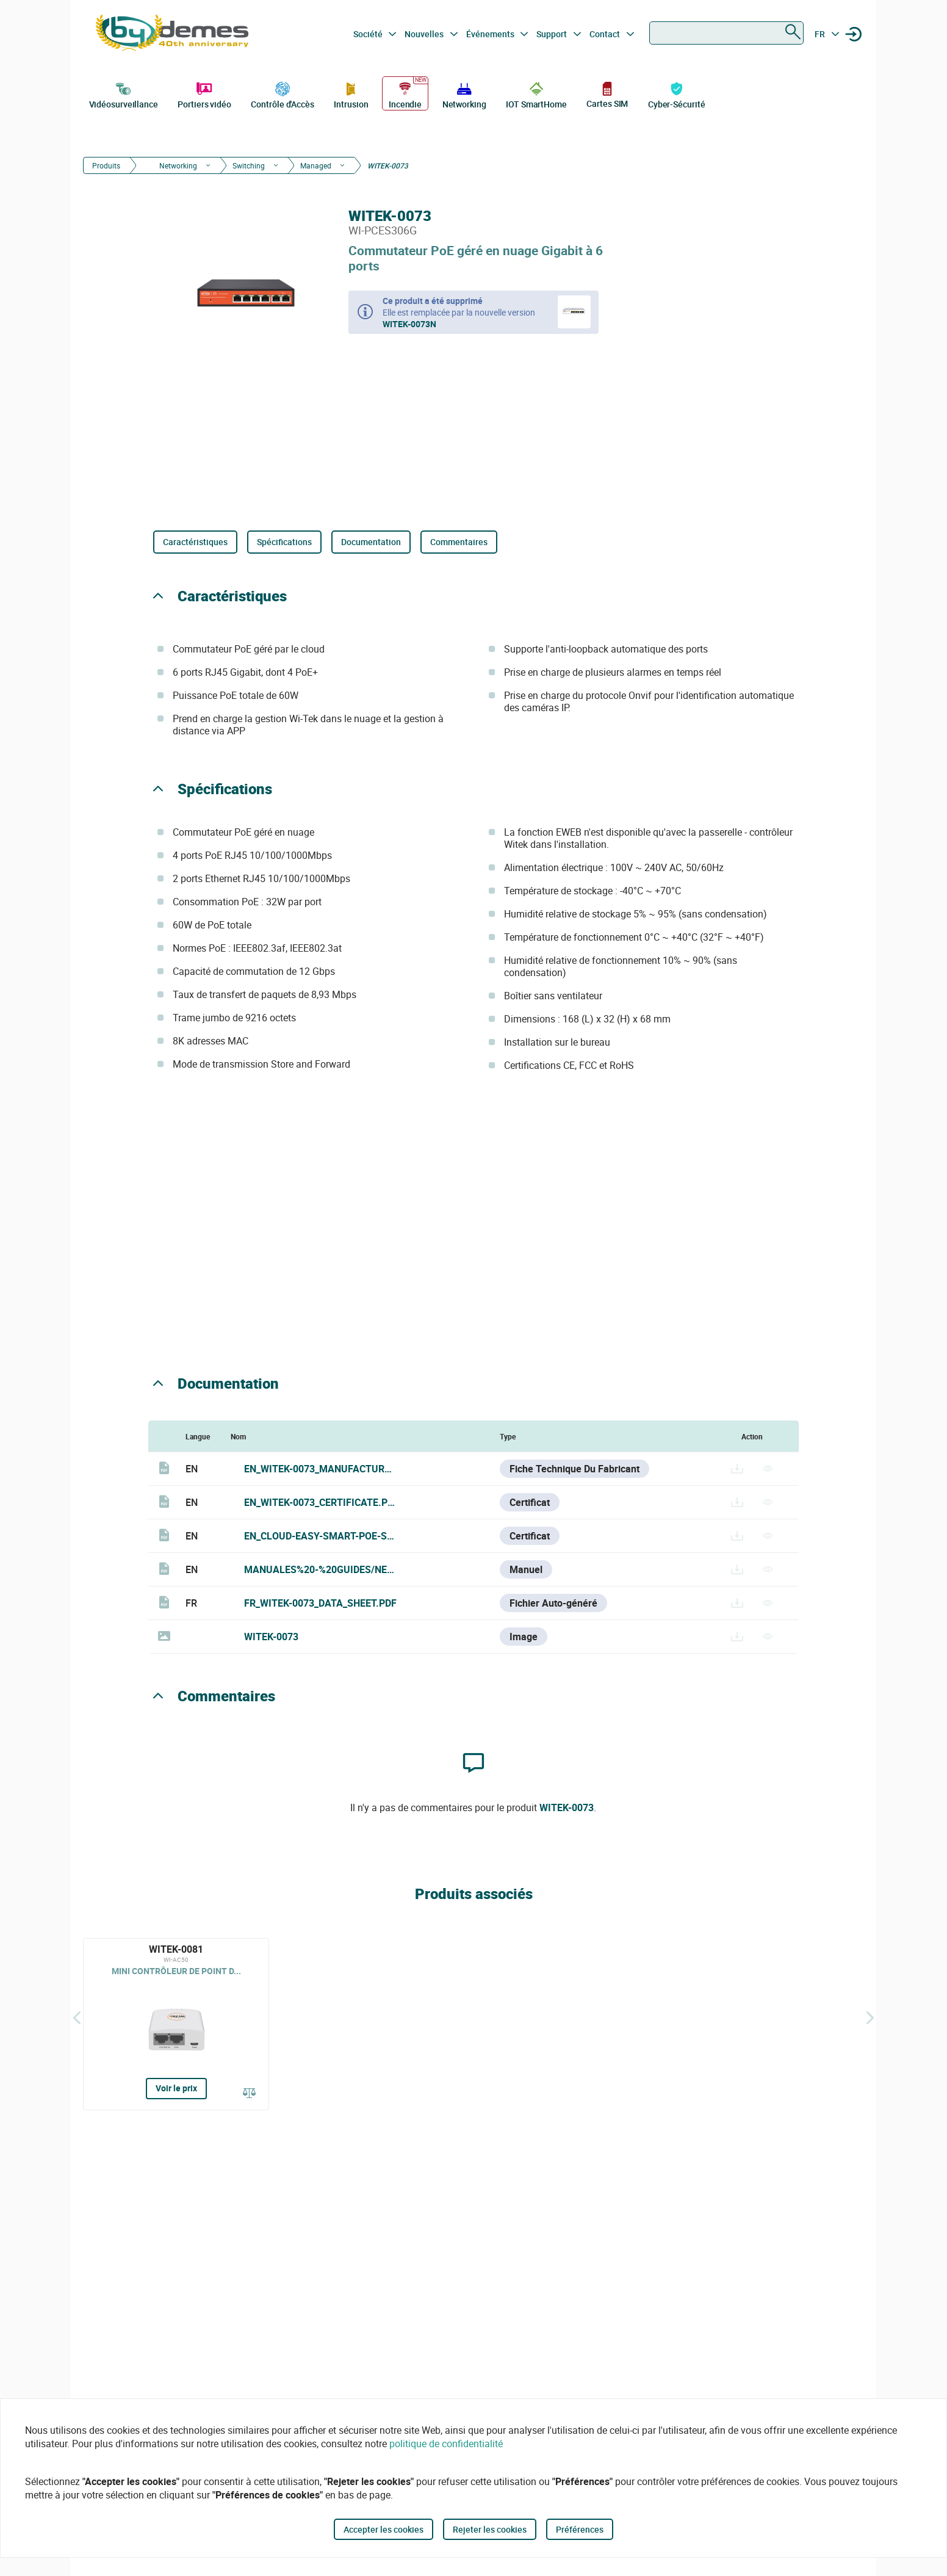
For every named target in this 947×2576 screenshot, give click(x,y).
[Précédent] (77, 2018)
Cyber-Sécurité (676, 94)
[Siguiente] (870, 2018)
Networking (464, 94)
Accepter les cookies (383, 2529)
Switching (248, 165)
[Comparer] (250, 2094)
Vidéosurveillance (123, 94)
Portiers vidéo (204, 94)
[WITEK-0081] (176, 2024)
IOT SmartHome (536, 94)
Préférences (579, 2529)
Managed (315, 165)
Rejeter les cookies (490, 2529)
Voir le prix (176, 2088)
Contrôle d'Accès (282, 94)
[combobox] (726, 33)
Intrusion (351, 94)
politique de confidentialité (446, 2443)
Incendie (405, 94)
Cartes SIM (607, 94)
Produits (106, 165)
